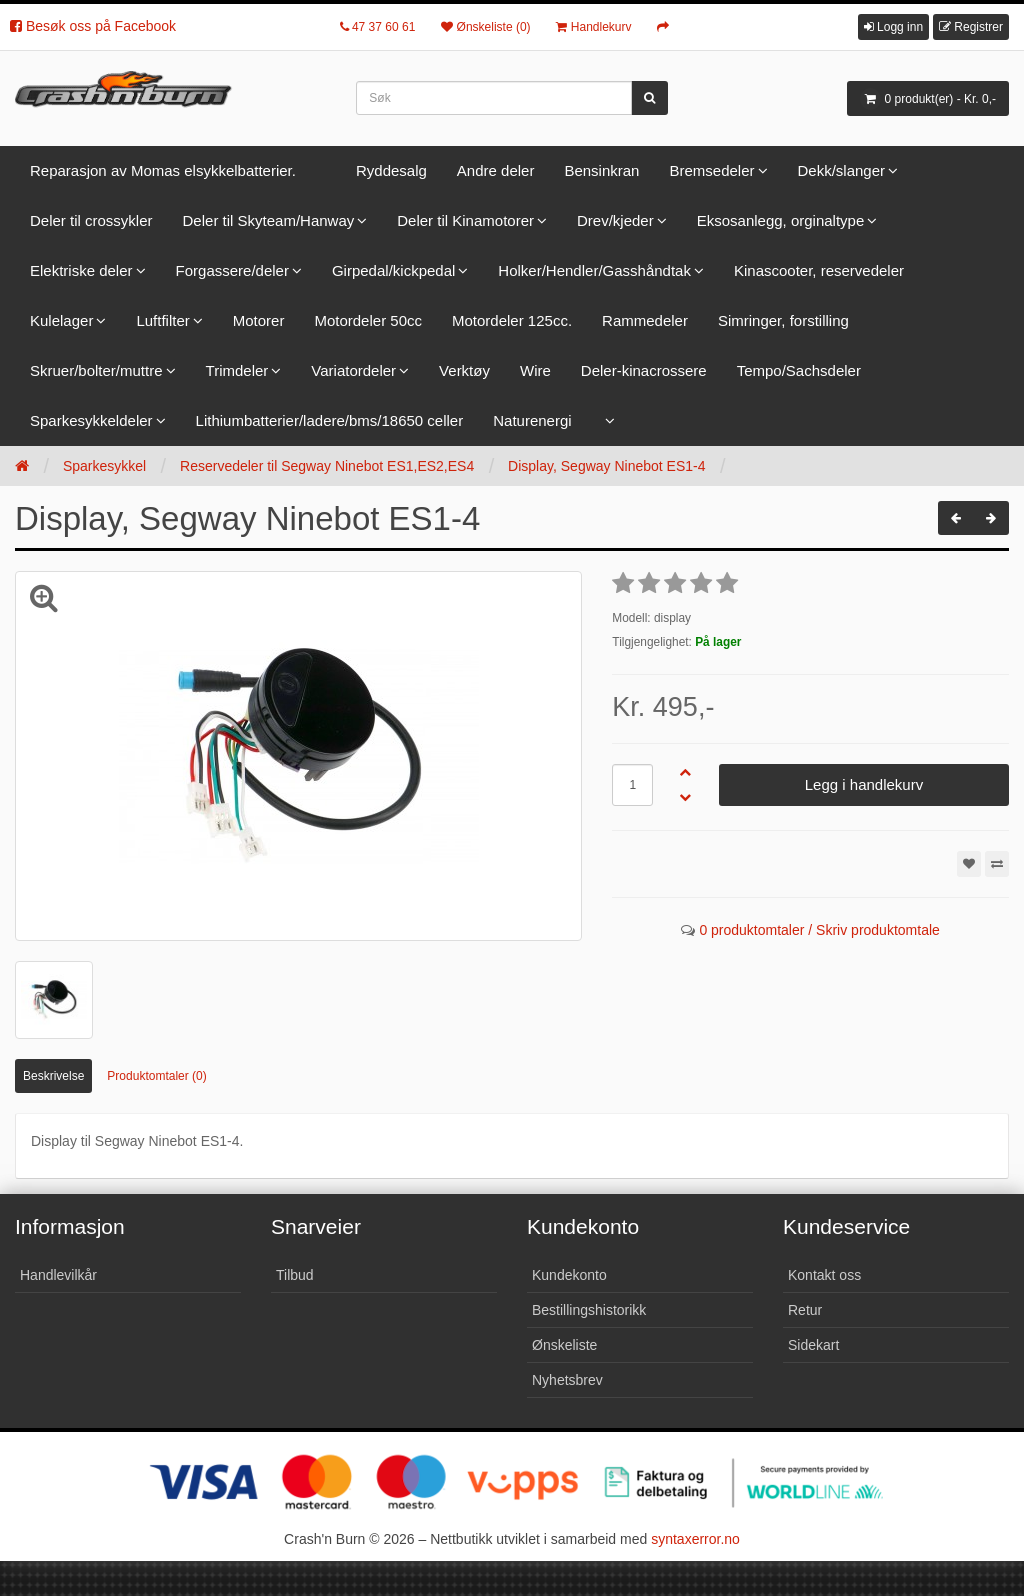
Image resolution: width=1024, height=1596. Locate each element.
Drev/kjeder (615, 220)
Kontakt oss (824, 1275)
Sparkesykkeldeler (91, 420)
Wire (535, 370)
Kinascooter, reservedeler (819, 270)
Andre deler (496, 170)
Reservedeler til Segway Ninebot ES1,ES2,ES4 (327, 466)
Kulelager (61, 320)
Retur (805, 1310)
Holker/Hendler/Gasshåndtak (594, 270)
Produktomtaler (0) (156, 1076)
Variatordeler (353, 370)
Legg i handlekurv (864, 784)
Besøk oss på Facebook (93, 26)
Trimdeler (237, 370)
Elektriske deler (81, 270)
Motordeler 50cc (368, 320)
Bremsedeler (711, 170)
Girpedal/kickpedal (393, 270)
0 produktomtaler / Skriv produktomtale (819, 930)
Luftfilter (162, 320)
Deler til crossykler (91, 220)
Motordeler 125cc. (512, 320)
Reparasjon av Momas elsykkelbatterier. (163, 170)
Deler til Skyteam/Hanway (269, 220)
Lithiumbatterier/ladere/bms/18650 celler (330, 420)
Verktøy (464, 370)
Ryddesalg (391, 170)
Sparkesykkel (104, 466)
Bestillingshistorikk (589, 1310)
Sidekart (813, 1345)
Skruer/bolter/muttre (96, 370)
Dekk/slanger (842, 170)
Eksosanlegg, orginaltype (781, 220)
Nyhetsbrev (567, 1380)
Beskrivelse (53, 1076)
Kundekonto (569, 1275)
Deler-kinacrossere (644, 370)
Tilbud (295, 1275)
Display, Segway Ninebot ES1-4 (606, 466)
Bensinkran (601, 170)
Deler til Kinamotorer (465, 220)
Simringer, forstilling (783, 320)
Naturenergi (532, 420)
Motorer (259, 320)
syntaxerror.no (695, 1539)
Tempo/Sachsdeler (799, 370)
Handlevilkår (58, 1275)
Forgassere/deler (232, 270)
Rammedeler (645, 320)
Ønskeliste (564, 1345)
